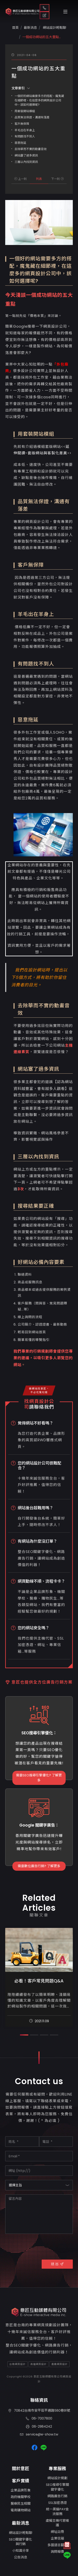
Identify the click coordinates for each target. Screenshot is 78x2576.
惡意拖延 (20, 143)
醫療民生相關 (21, 2503)
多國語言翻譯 (57, 2545)
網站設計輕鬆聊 (54, 27)
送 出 (57, 2264)
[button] (24, 2034)
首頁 (15, 27)
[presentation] (36, 2246)
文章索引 (20, 88)
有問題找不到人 (25, 136)
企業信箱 (57, 2538)
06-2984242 (39, 2426)
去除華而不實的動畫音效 (31, 149)
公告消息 (20, 2557)
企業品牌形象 (21, 2490)
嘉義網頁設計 (59, 2364)
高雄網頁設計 (38, 2364)
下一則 (57, 179)
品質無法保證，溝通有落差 (32, 117)
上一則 (20, 179)
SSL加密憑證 (57, 2502)
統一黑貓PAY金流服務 (57, 2511)
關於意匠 (20, 2469)
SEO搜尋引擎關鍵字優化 (57, 2487)
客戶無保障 (22, 124)
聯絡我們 (44, 8)
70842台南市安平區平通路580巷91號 (39, 2410)
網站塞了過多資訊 (27, 155)
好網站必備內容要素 (41, 1262)
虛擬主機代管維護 (57, 2523)
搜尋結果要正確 (37, 1206)
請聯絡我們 (41, 1407)
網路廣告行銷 (57, 2496)
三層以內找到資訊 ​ (27, 162)
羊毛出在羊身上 (25, 130)
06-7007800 (39, 2418)
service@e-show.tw (39, 2434)
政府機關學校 (21, 2497)
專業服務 (57, 2469)
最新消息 (20, 2523)
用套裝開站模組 (25, 111)
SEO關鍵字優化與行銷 (20, 2541)
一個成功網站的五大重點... (41, 37)
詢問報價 (57, 2551)
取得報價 (44, 15)
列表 (39, 179)
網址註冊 (57, 2531)
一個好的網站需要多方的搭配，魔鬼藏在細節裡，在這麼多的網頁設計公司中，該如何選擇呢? (39, 100)
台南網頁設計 (17, 2364)
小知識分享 (20, 2550)
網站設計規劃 (57, 2478)
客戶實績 (20, 2481)
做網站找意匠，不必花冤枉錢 (39, 1390)
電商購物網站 (21, 2510)
